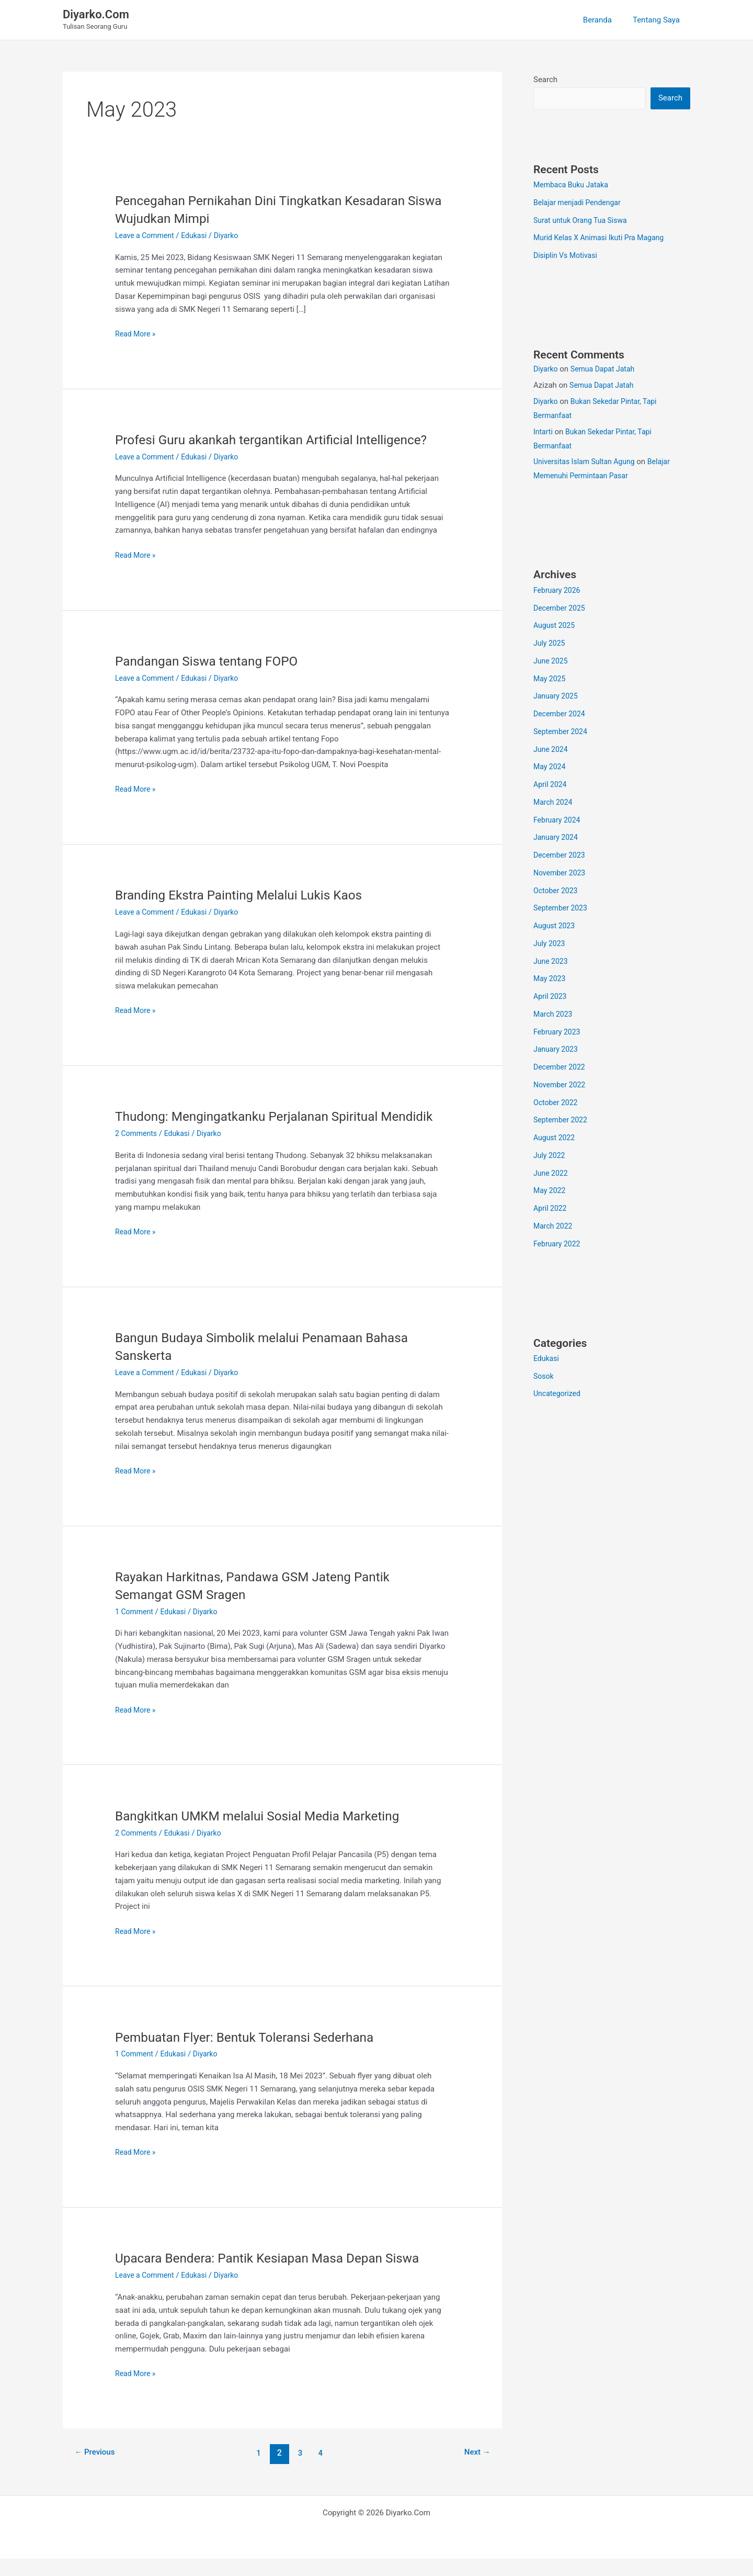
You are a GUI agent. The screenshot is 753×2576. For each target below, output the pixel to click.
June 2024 (551, 750)
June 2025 (551, 662)
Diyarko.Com (96, 14)
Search (545, 79)
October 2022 (556, 1103)
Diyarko (546, 370)
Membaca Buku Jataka (573, 185)
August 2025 (555, 626)
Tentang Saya (658, 20)
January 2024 (557, 838)
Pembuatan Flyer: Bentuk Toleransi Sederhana (253, 2054)
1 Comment (135, 1629)
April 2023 (551, 997)
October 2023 (556, 891)
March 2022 (554, 1227)
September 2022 (562, 1121)
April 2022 (551, 1209)
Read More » (136, 334)
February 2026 (558, 591)
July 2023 (550, 944)
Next (475, 2471)
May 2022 (550, 1191)
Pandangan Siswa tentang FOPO (213, 661)
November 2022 (561, 1085)
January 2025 (557, 697)
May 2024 (550, 767)
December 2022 (561, 1068)
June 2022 (551, 1174)
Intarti (543, 432)
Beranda (605, 20)
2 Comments (137, 1151)
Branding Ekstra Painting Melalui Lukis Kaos (247, 895)
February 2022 (558, 1245)
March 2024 (554, 803)
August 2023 (555, 926)
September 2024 (562, 732)
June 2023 (551, 962)
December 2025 (561, 609)
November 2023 (561, 874)
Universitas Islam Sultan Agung (587, 462)
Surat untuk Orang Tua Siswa (583, 221)
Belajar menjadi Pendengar (580, 203)
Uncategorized (558, 1394)
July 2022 (550, 1156)
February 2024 (558, 821)
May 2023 (550, 979)
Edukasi (198, 235)
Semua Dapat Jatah (606, 370)
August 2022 (555, 1138)
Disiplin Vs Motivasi (567, 256)
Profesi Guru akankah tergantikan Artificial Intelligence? (282, 439)
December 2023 (561, 856)
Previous (96, 2471)
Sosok (544, 1377)
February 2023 (558, 1033)
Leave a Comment (146, 235)
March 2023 (554, 1015)
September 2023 (562, 909)
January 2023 (557, 1050)
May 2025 (550, 679)
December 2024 (561, 714)
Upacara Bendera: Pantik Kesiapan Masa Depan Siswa (278, 2275)
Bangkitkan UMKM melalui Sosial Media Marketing (267, 1833)
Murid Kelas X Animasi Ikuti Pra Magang (603, 238)
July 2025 (550, 644)
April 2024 (551, 785)
